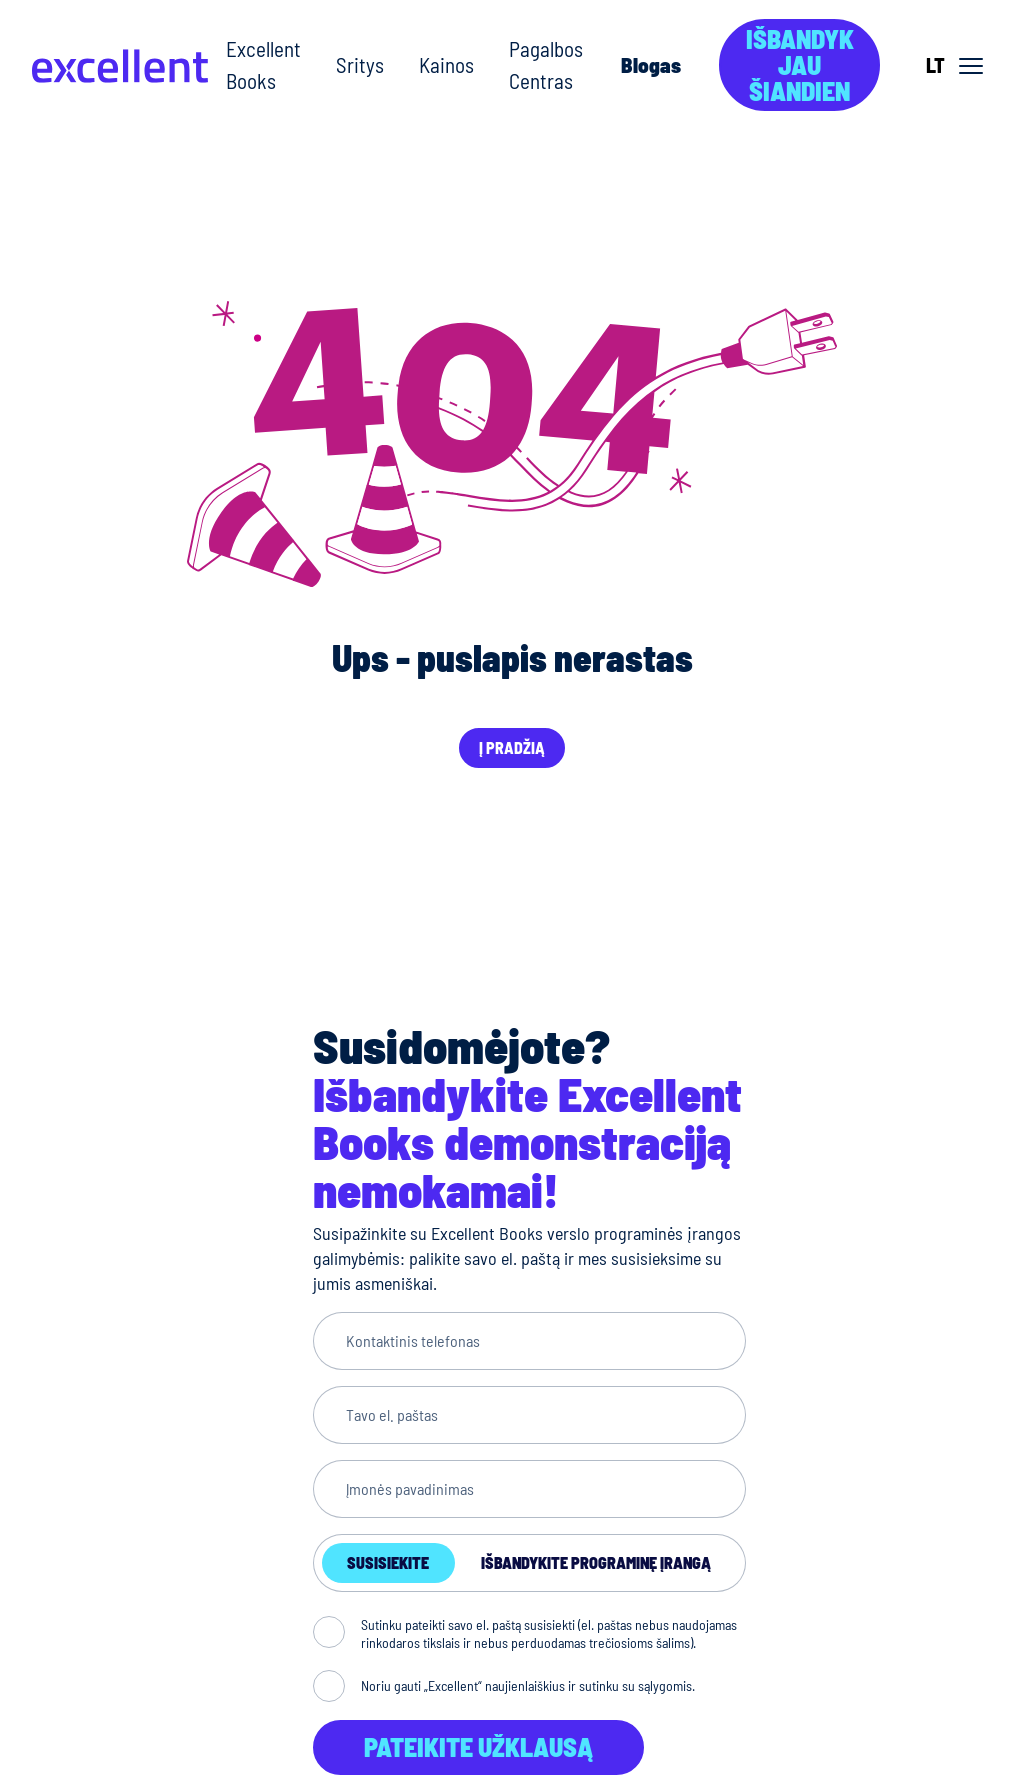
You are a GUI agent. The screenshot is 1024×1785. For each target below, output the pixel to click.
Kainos (446, 64)
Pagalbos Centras (546, 64)
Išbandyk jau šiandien (800, 64)
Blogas (651, 64)
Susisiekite (388, 1562)
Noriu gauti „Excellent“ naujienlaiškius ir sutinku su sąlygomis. (528, 1685)
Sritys (360, 64)
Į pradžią (512, 747)
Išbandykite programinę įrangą (596, 1562)
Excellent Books (263, 64)
